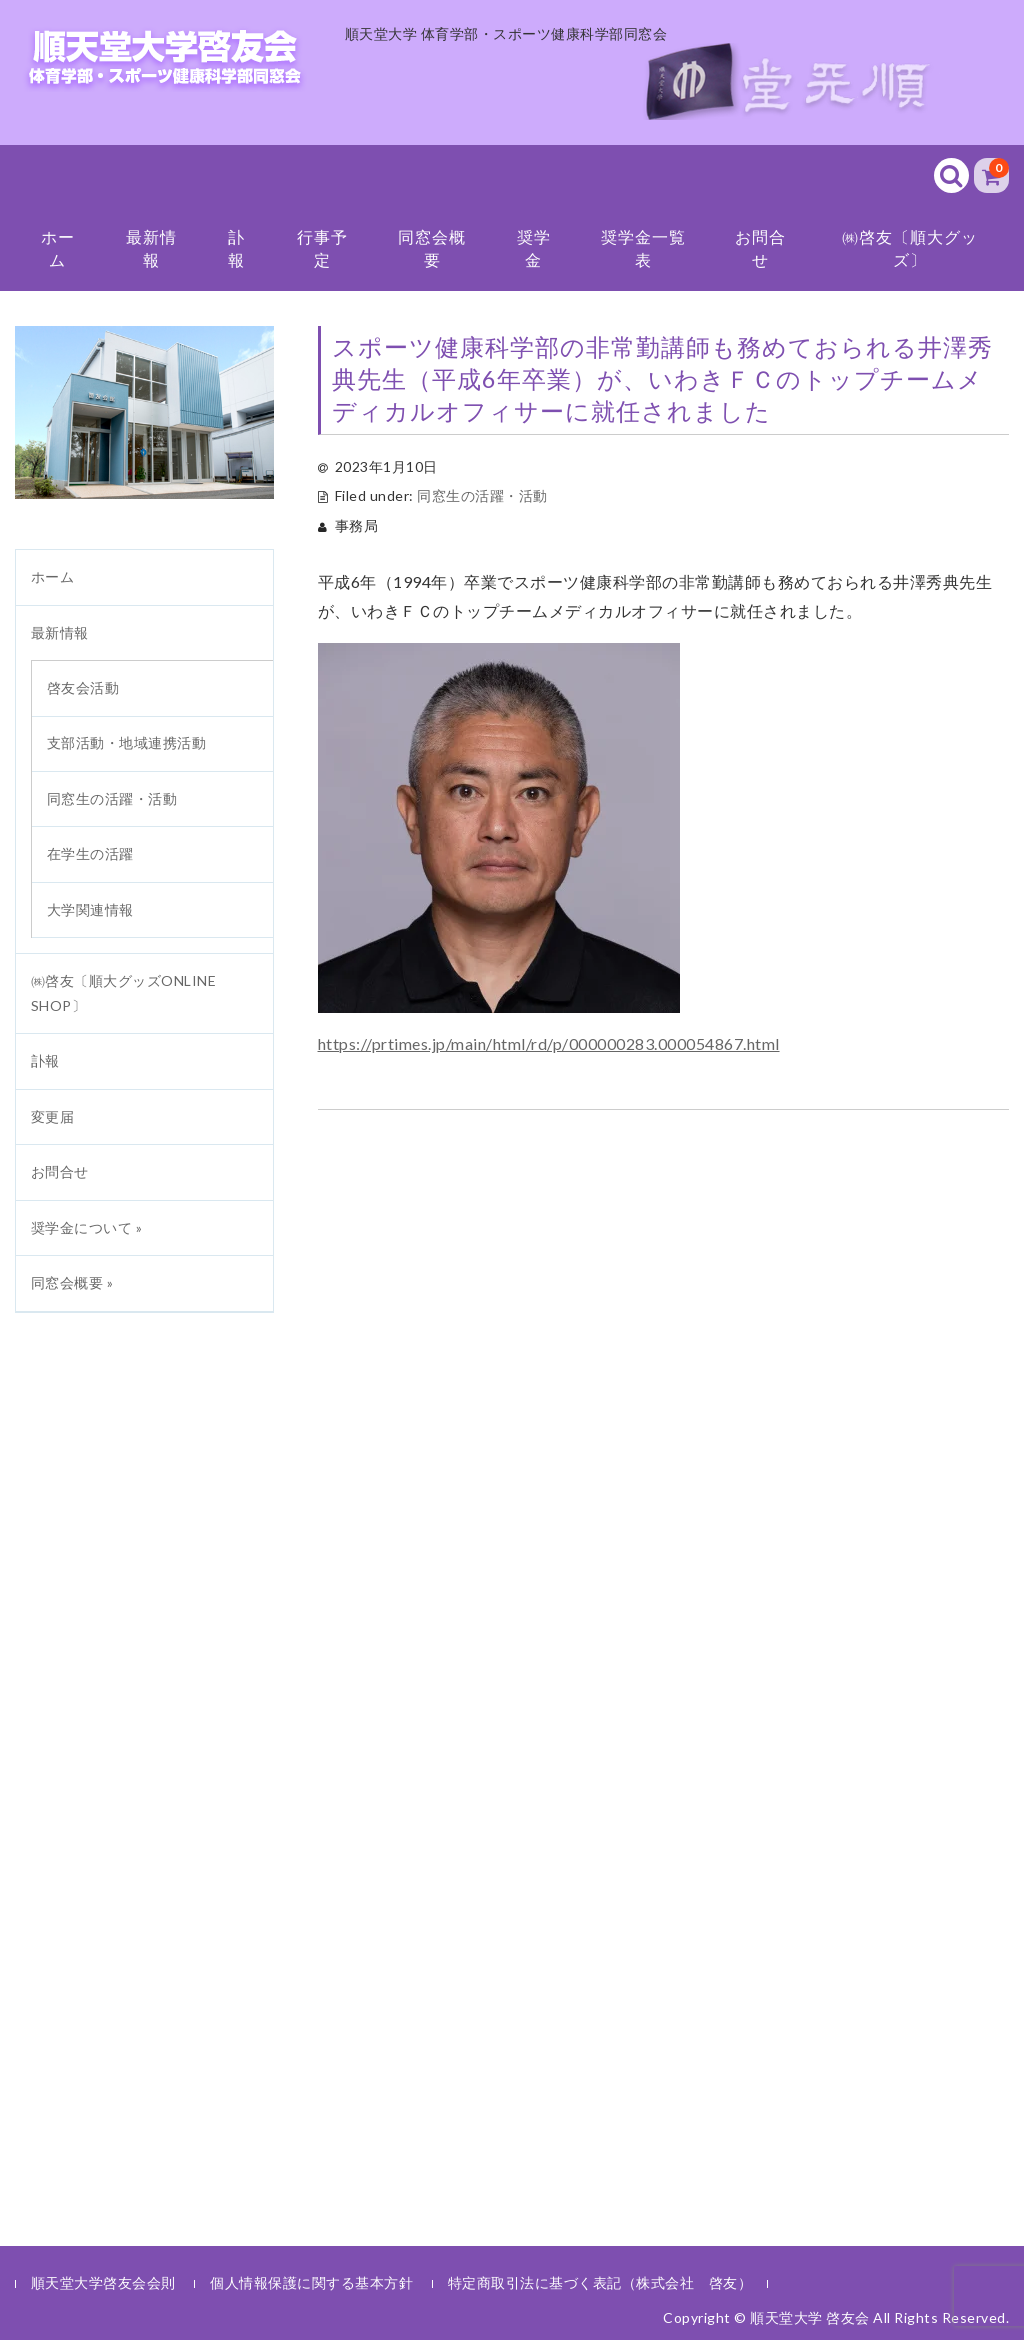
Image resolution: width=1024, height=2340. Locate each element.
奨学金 (534, 247)
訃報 (236, 247)
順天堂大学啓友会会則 (103, 2282)
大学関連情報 (90, 909)
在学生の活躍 (90, 853)
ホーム (58, 247)
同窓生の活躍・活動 (482, 495)
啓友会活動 (83, 687)
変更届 (53, 1116)
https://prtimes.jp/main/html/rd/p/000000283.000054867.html (549, 1043)
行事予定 (322, 247)
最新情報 (151, 247)
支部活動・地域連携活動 (127, 742)
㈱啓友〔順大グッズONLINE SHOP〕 (124, 993)
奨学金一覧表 (643, 247)
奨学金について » (87, 1227)
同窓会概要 (432, 247)
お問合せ (760, 247)
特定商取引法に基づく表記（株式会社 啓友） (600, 2282)
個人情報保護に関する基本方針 (311, 2282)
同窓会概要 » (72, 1282)
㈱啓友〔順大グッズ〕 (910, 247)
